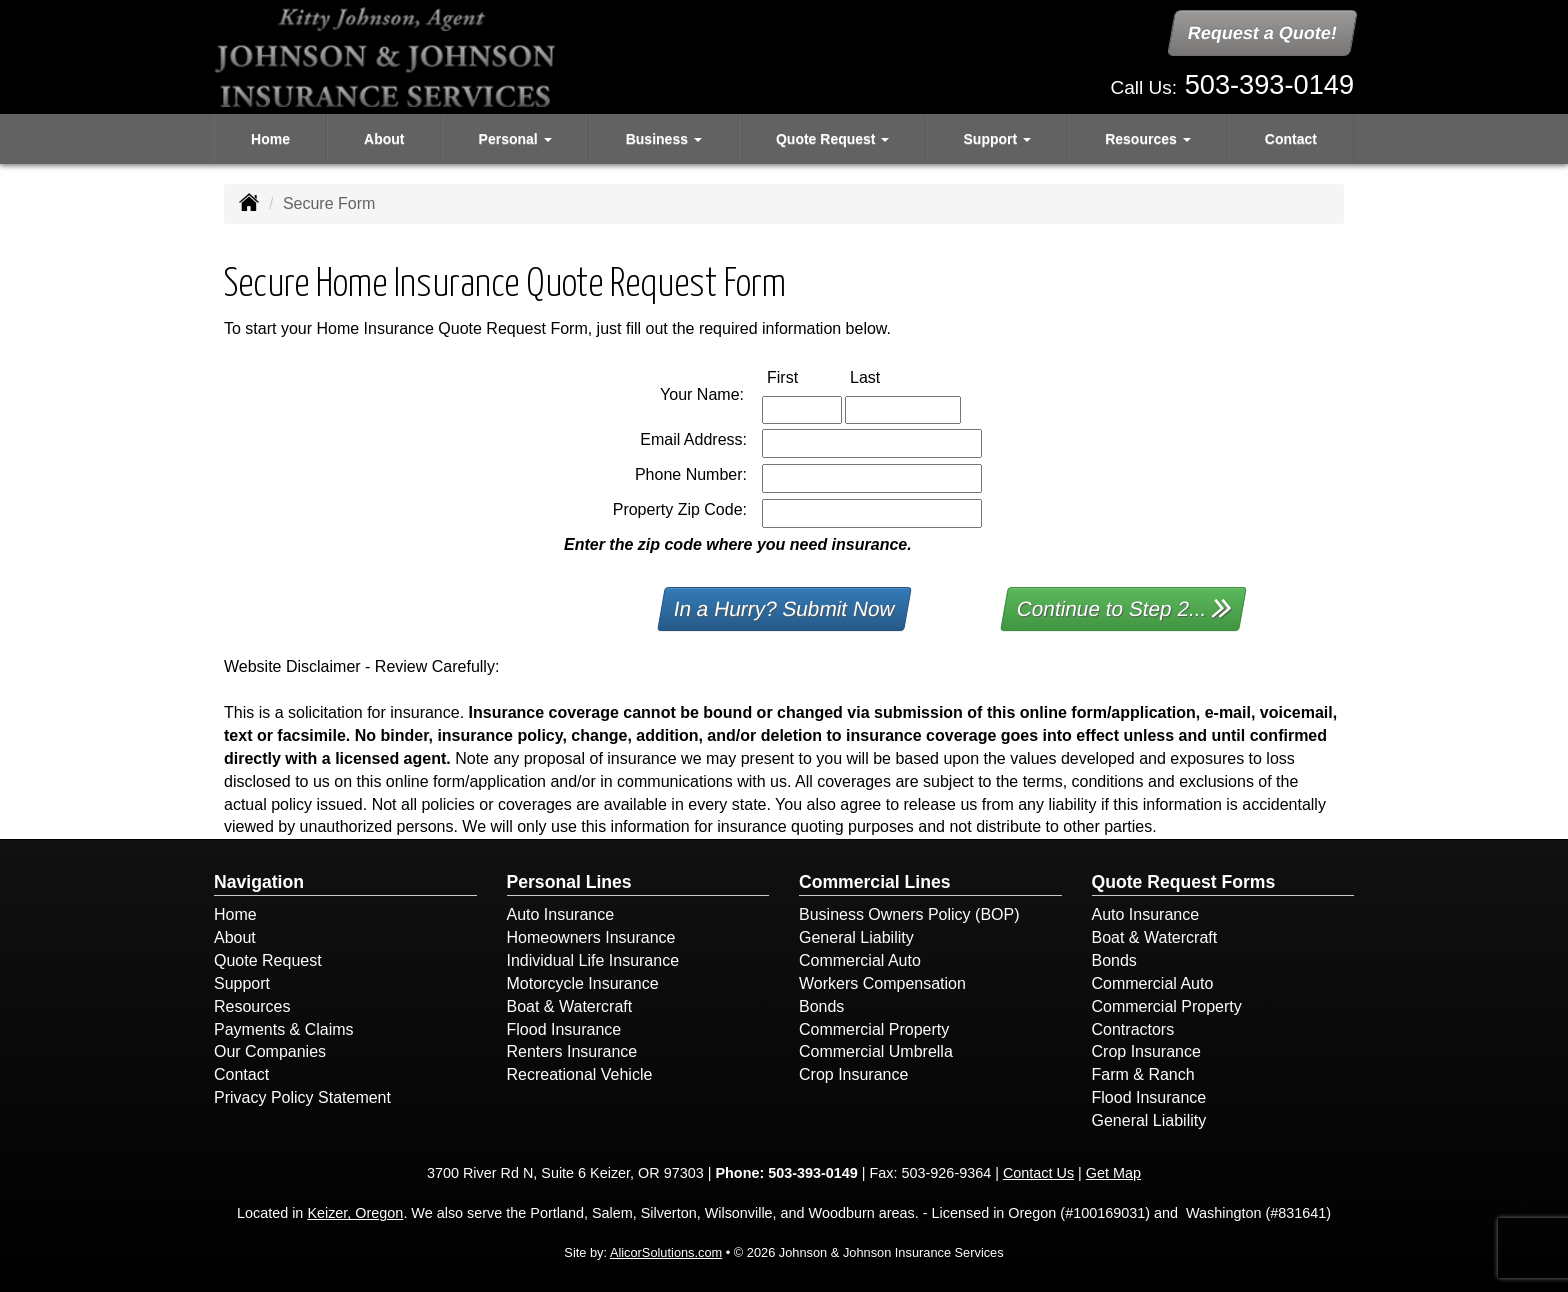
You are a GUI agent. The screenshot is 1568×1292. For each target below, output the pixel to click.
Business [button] (664, 139)
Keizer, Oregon (355, 1213)
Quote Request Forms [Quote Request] (1184, 882)
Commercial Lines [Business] (875, 882)
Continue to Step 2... (1125, 607)
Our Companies (270, 1051)
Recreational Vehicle (580, 1074)
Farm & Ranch (1143, 1074)
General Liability (856, 937)
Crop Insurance (853, 1074)
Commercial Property (874, 1029)
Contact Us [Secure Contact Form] (1038, 1173)
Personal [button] (515, 139)
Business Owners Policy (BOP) (909, 914)
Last (886, 376)
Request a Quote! (1262, 33)
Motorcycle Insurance (583, 983)
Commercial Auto (860, 960)
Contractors (1133, 1029)
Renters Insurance (572, 1051)
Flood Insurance (564, 1029)
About (384, 139)
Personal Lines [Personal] (569, 882)
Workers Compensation (882, 983)
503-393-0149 (1269, 84)
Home (270, 139)
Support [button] (998, 139)
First (803, 376)
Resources (252, 1006)
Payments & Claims (284, 1029)
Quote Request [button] (832, 139)
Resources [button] (1147, 139)
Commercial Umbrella (876, 1051)
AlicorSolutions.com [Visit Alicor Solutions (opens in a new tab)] (666, 1252)
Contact (1291, 139)
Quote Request (268, 960)
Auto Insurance (561, 914)
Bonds (821, 1006)
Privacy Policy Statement (302, 1097)
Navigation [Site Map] (259, 882)
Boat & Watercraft (570, 1006)
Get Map (1113, 1173)
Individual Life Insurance (593, 960)
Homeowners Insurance (591, 937)
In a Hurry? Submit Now (784, 608)
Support (242, 983)
